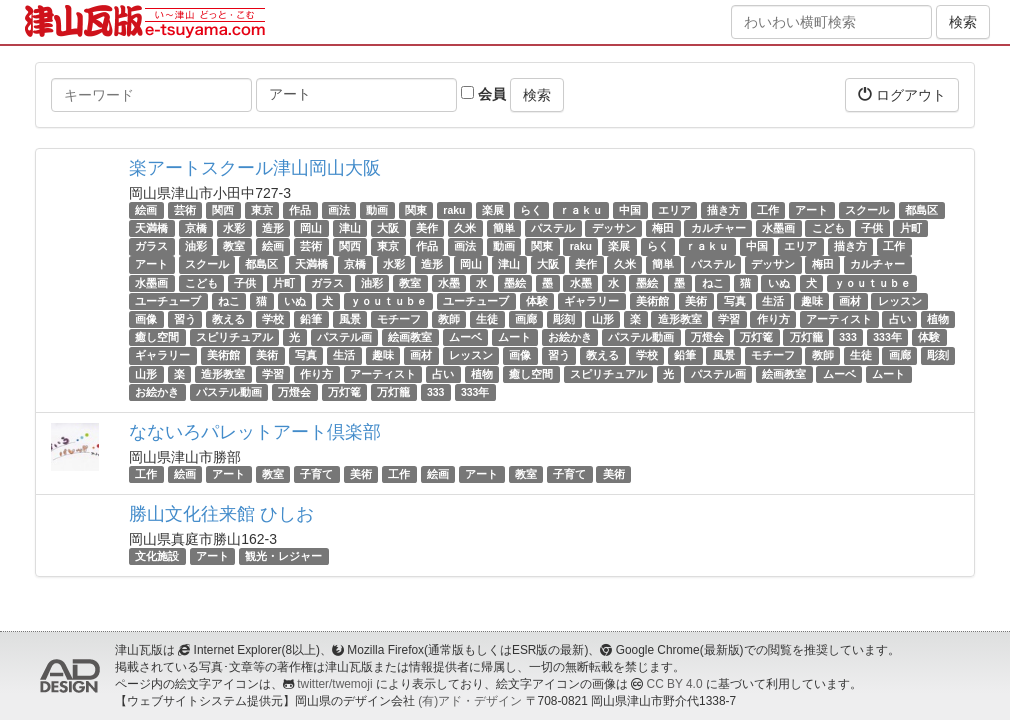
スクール (867, 210)
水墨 (449, 283)
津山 (350, 228)
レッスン (900, 301)
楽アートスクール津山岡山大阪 (255, 168)
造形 (273, 228)
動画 (377, 210)
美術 (696, 301)
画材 (850, 301)
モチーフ (399, 319)
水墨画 (778, 228)
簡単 (504, 228)
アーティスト (839, 319)
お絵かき (570, 337)
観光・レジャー (283, 556)
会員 (483, 94)
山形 (603, 319)
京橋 (196, 228)
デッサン (614, 228)
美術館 (652, 301)
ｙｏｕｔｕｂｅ (872, 283)
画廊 (526, 319)
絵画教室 (410, 337)
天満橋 (151, 228)
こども (828, 228)
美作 (427, 228)
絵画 (146, 210)
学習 (729, 319)
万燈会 (707, 337)
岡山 (311, 228)
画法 (339, 210)
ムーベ (465, 337)
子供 (872, 228)
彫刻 (564, 319)
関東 (416, 210)
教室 (234, 246)
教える (228, 319)
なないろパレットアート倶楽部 (255, 432)
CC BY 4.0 (675, 684)
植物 (938, 319)
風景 (350, 319)
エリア (674, 210)
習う (185, 319)
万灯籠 (806, 337)
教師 (449, 319)
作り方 (773, 319)
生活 (773, 301)
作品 (300, 210)
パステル (553, 228)
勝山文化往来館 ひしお (221, 514)
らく (531, 210)
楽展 (493, 210)
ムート (514, 337)
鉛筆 (311, 319)
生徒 (487, 319)
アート (811, 210)
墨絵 (515, 283)
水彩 (234, 228)
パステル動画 (641, 337)
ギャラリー (591, 301)
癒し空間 (157, 337)
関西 (223, 210)
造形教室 (680, 319)
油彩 (196, 246)
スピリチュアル (234, 337)
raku (454, 210)
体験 (537, 301)
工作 (768, 210)
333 (848, 337)
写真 (735, 301)
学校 (273, 319)
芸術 (185, 210)
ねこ (713, 283)
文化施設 (157, 556)
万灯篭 (756, 337)
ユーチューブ (168, 301)
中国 (630, 210)
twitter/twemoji (334, 684)
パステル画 (344, 337)
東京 (262, 210)
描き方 (723, 210)
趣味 (812, 301)
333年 (887, 337)
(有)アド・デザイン (470, 701)
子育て (316, 474)
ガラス (151, 246)
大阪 (388, 228)
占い (900, 319)
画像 (146, 319)
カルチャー (718, 228)
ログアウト (902, 94)
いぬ (779, 283)
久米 (465, 228)
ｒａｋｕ (581, 210)
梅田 (663, 228)
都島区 (921, 210)
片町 (911, 228)
